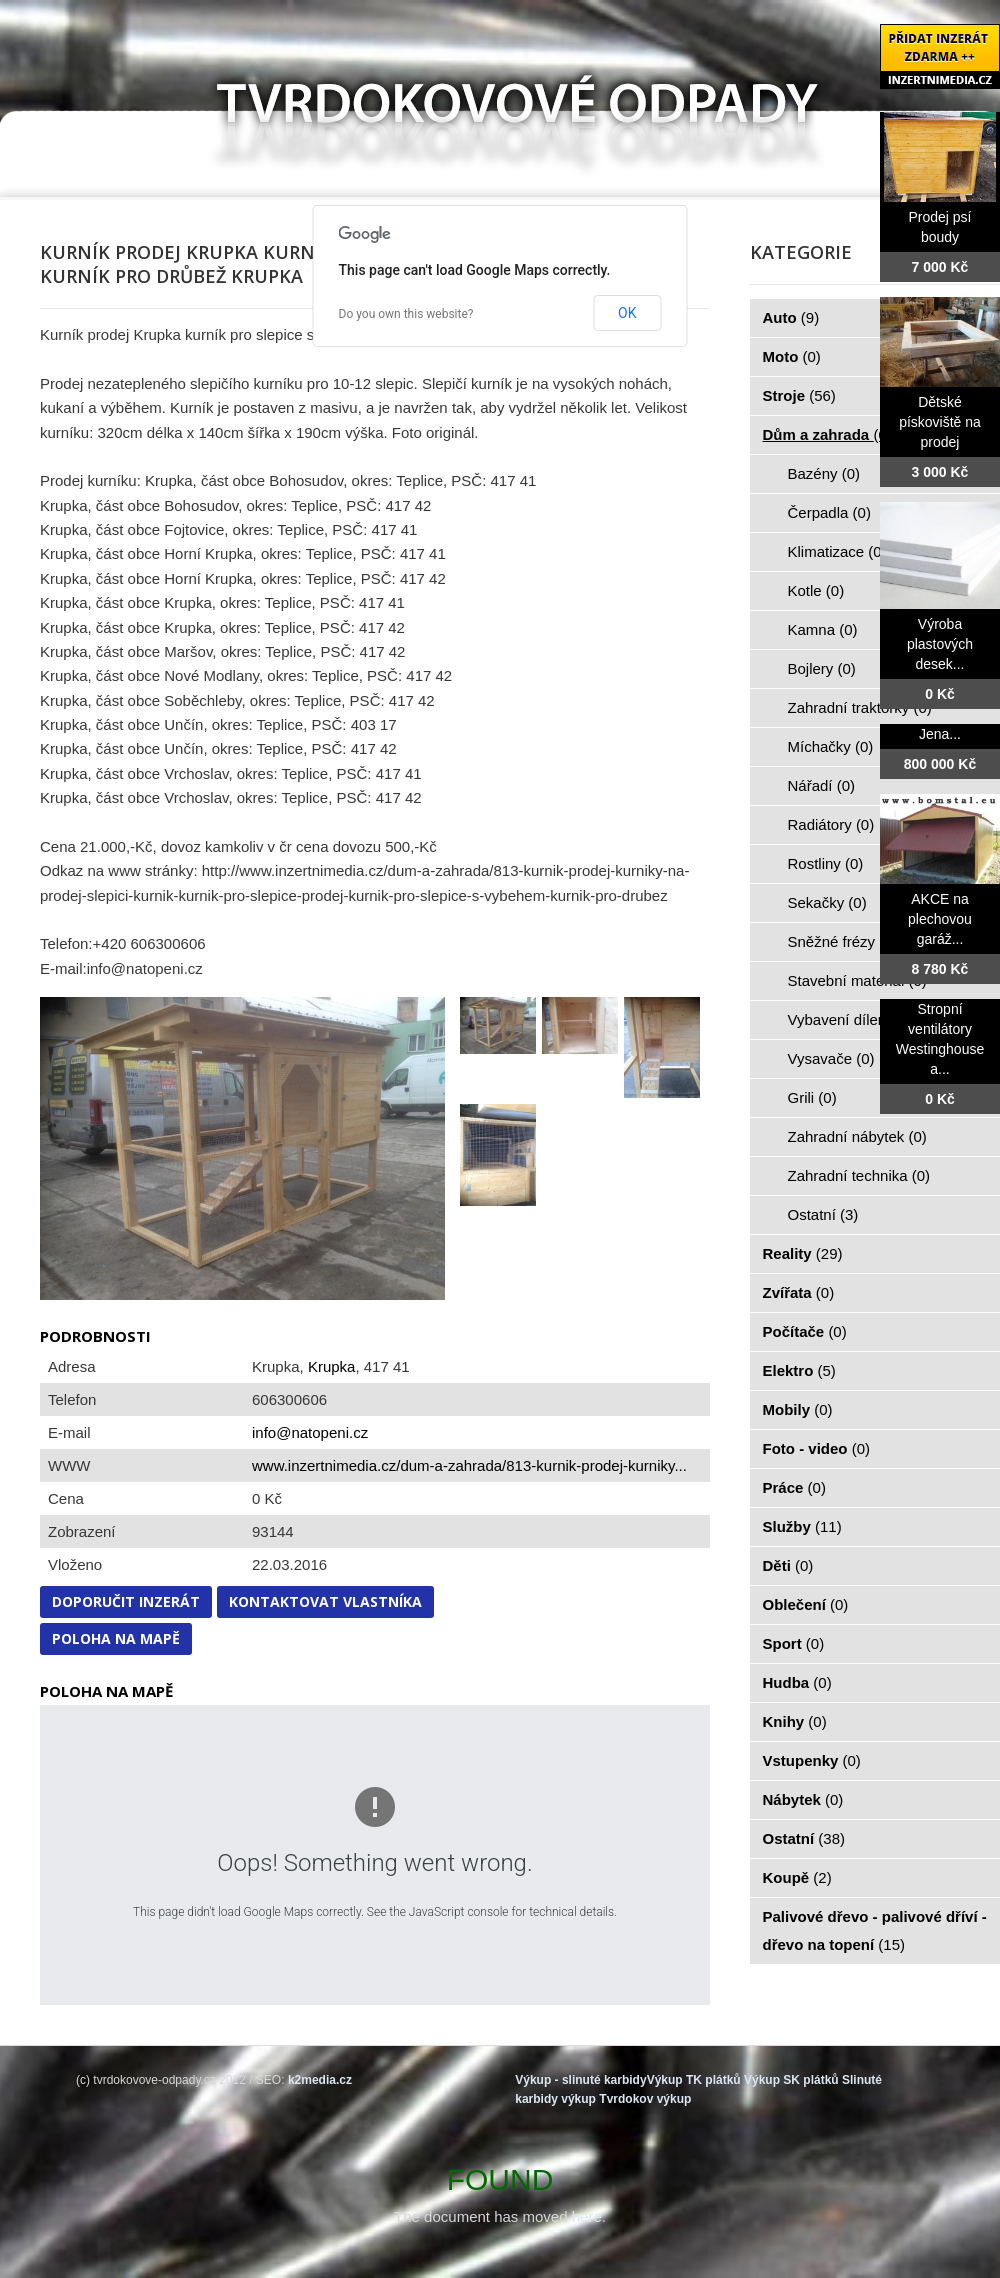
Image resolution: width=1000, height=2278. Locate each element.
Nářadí (822, 785)
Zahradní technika (859, 1175)
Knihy (795, 1721)
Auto (791, 317)
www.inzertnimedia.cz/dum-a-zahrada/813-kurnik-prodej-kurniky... (469, 1465)
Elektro (799, 1370)
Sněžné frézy (843, 941)
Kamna (823, 629)
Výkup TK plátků (694, 2080)
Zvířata (799, 1292)
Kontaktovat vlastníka (325, 1601)
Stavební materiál (857, 980)
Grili (812, 1097)
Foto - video (817, 1448)
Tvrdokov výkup (645, 2099)
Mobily (798, 1409)
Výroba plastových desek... (940, 644)
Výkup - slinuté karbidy (580, 2080)
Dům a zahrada (827, 434)
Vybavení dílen (848, 1019)
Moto (792, 356)
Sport (794, 1643)
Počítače (805, 1331)
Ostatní (823, 1214)
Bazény (824, 473)
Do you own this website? (406, 314)
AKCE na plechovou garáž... (940, 919)
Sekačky (827, 902)
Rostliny (826, 863)
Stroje (799, 395)
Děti (788, 1565)
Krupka (332, 1366)
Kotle (816, 590)
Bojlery (822, 668)
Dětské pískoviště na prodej (940, 422)
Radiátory (831, 824)
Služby (802, 1526)
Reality (803, 1253)
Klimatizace (837, 551)
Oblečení (806, 1604)
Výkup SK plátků (791, 2080)
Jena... (940, 734)
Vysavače (831, 1058)
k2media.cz (320, 2080)
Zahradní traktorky (860, 707)
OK (627, 313)
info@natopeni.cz (310, 1432)
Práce (794, 1487)
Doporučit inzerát (126, 1601)
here (587, 2216)
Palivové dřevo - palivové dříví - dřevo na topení (875, 1930)
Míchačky (831, 746)
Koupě (797, 1877)
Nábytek (803, 1799)
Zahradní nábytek (857, 1136)
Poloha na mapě (116, 1638)
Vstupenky (812, 1760)
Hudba (797, 1682)
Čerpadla (829, 512)
